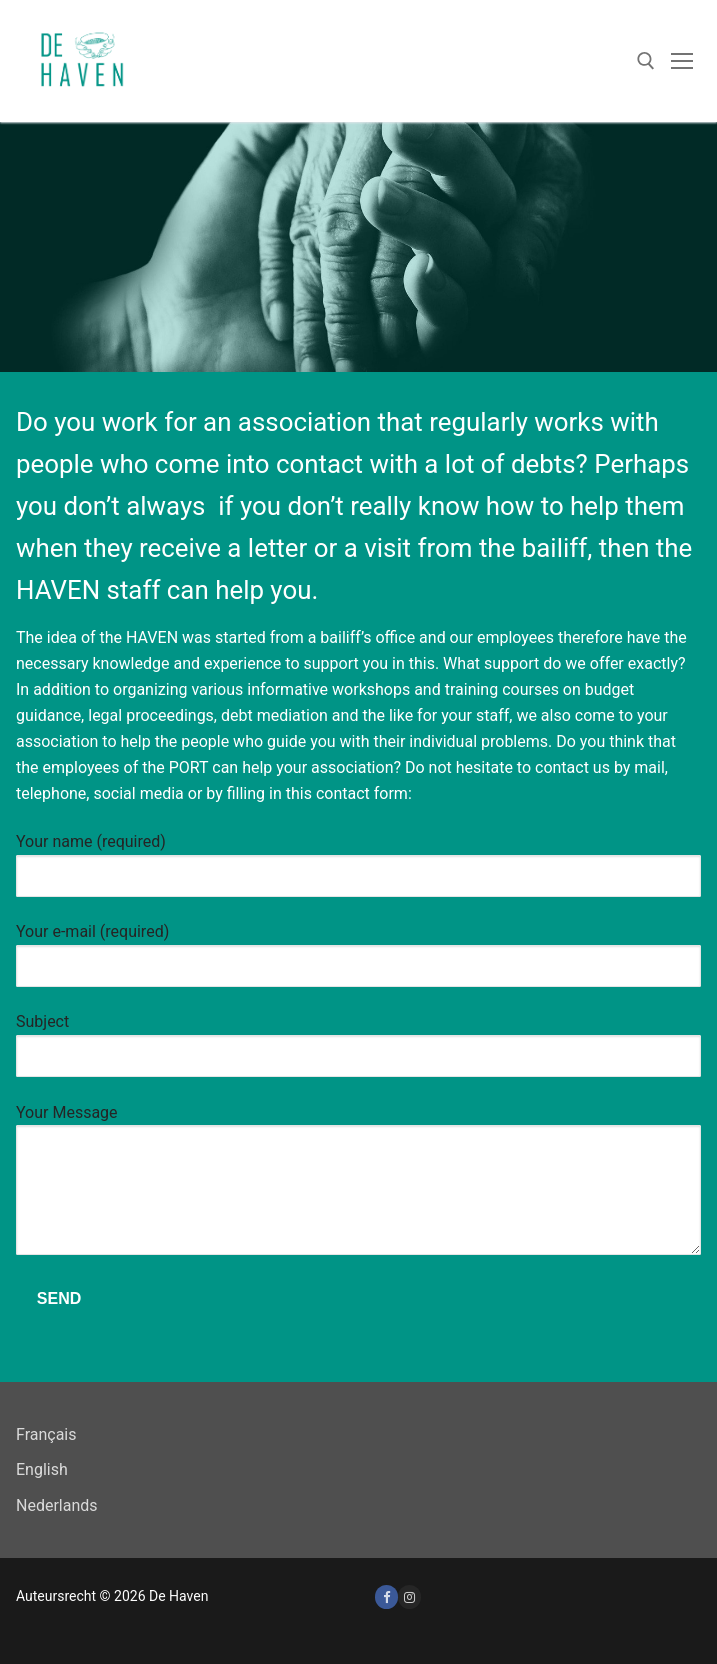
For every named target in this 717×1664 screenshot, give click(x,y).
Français (46, 1434)
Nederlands (57, 1505)
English (42, 1469)
